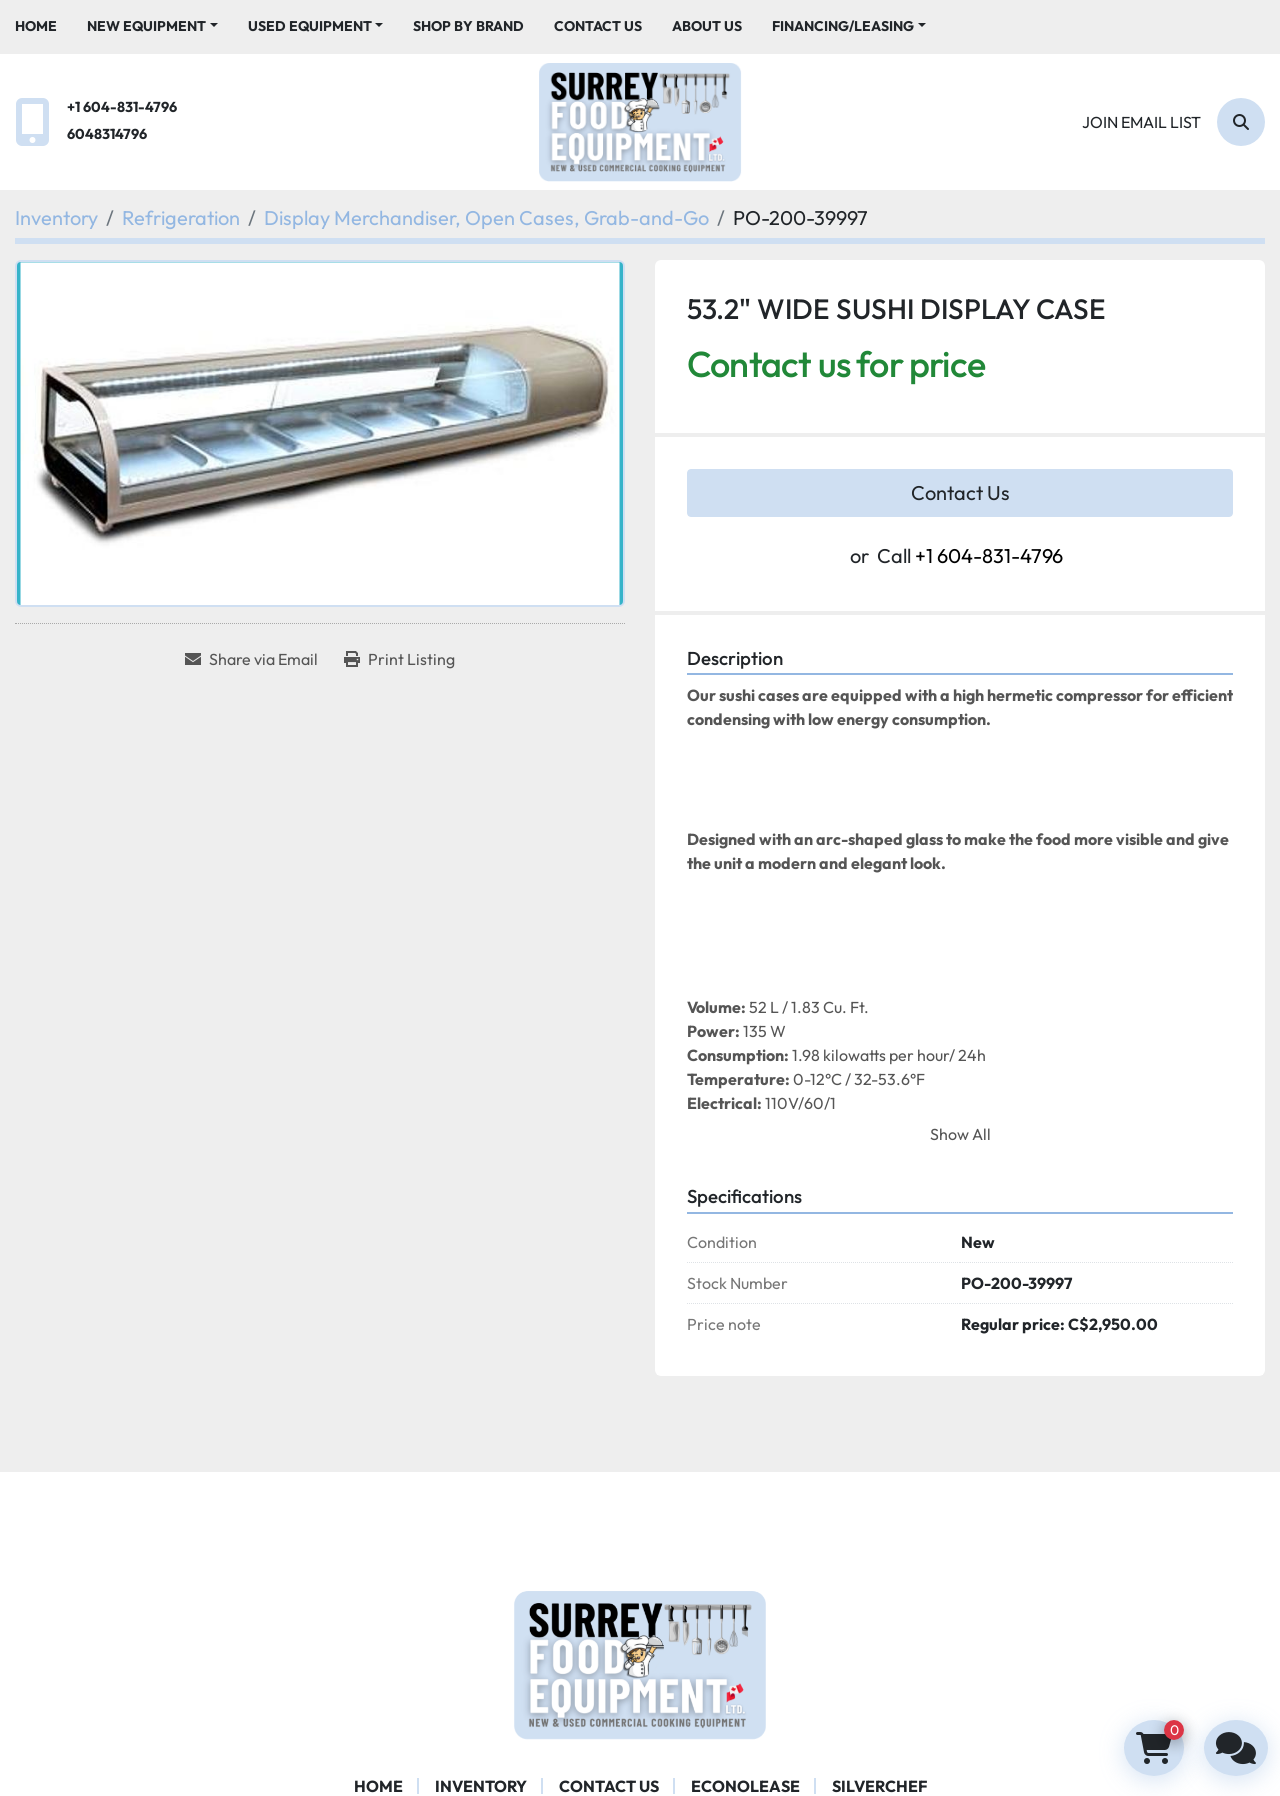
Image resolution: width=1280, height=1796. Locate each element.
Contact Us (598, 26)
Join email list (1141, 122)
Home (36, 26)
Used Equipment (310, 26)
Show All (960, 1134)
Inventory (481, 1786)
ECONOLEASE (745, 1786)
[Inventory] (56, 217)
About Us (707, 26)
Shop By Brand (468, 26)
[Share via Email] (251, 659)
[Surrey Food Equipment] (640, 1662)
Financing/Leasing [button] (843, 26)
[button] (152, 26)
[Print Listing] (399, 659)
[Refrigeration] (181, 217)
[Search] (1241, 122)
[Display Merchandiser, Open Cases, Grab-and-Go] (486, 217)
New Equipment (146, 26)
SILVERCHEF (879, 1786)
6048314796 (107, 134)
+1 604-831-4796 (122, 107)
